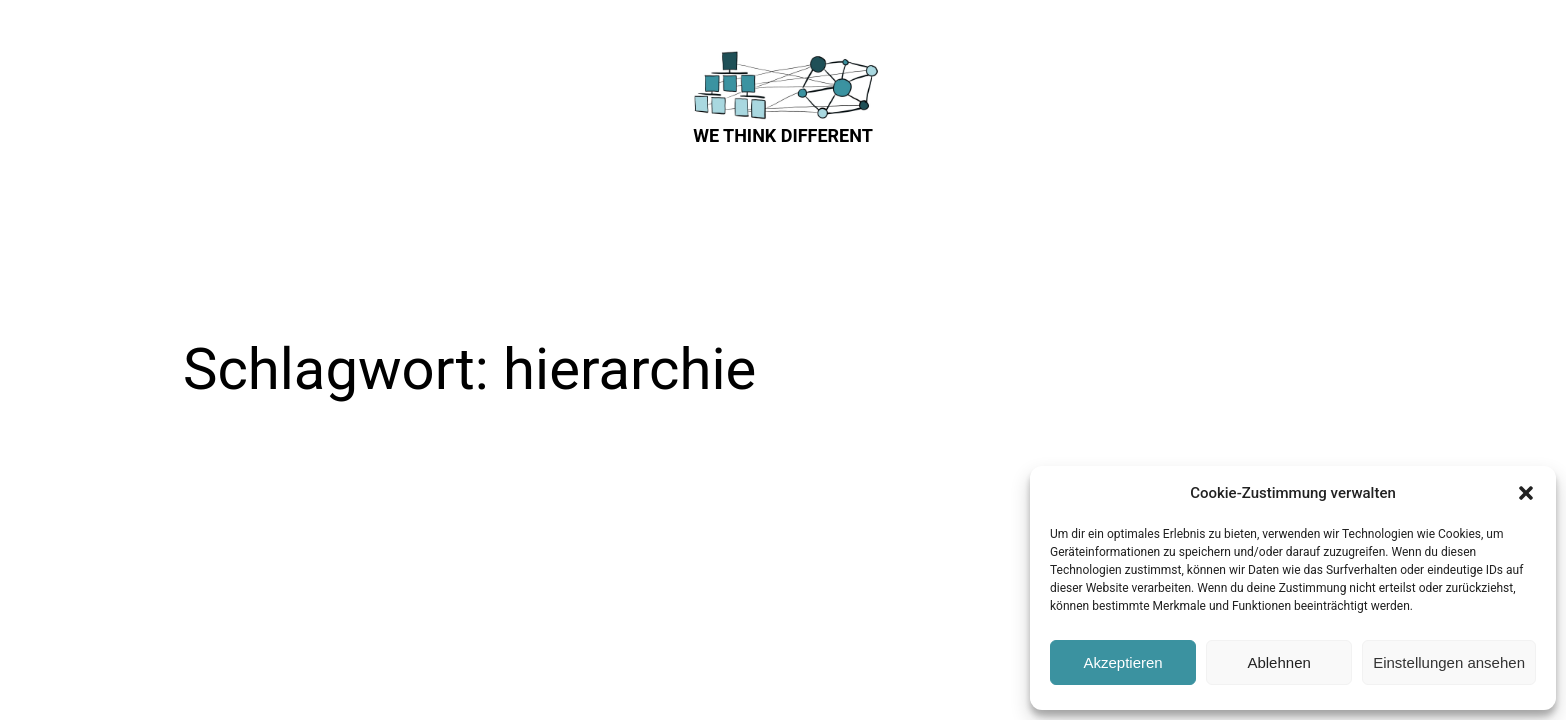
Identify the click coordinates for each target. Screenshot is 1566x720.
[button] (1526, 493)
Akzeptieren (1122, 662)
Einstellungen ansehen (1449, 662)
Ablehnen (1278, 662)
